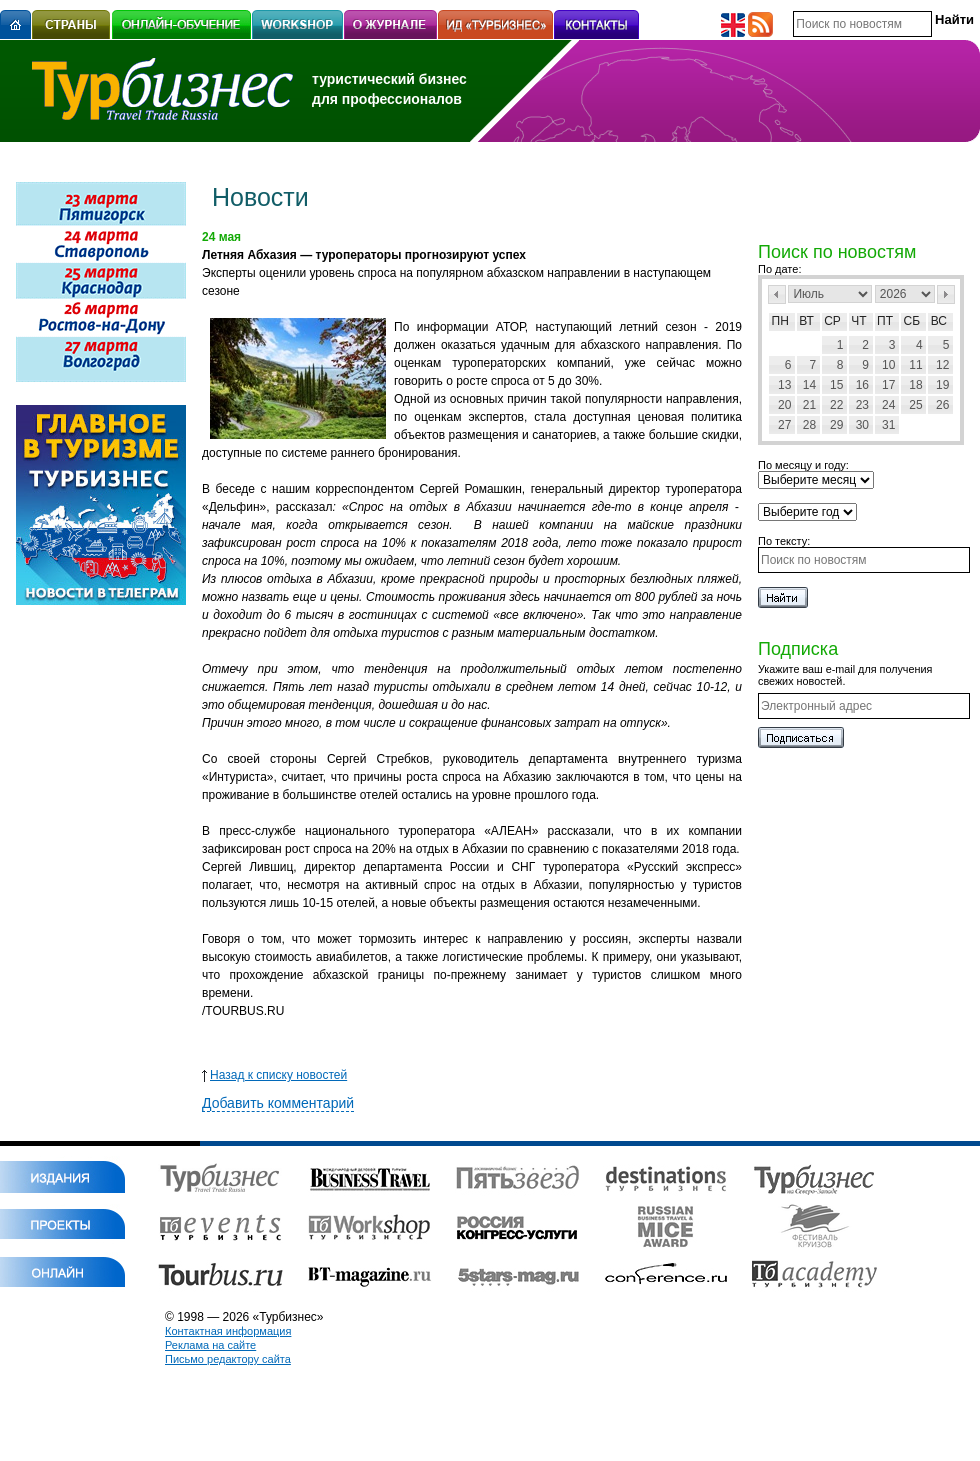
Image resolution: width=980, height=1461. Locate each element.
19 (942, 385)
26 (942, 405)
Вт (806, 321)
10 (888, 365)
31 (888, 425)
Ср (832, 321)
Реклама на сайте (210, 1345)
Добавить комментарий (278, 1103)
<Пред (777, 294)
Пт (885, 321)
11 (915, 365)
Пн (780, 321)
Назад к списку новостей (274, 1075)
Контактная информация (228, 1331)
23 (862, 405)
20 (784, 405)
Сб (912, 321)
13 (784, 385)
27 (784, 425)
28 (809, 425)
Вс (939, 321)
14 (809, 385)
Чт (858, 321)
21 (809, 405)
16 (862, 385)
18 (915, 385)
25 (915, 405)
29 (836, 425)
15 (836, 385)
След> (946, 294)
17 (888, 385)
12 (942, 365)
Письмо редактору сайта (228, 1359)
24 (888, 405)
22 (836, 405)
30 (862, 425)
